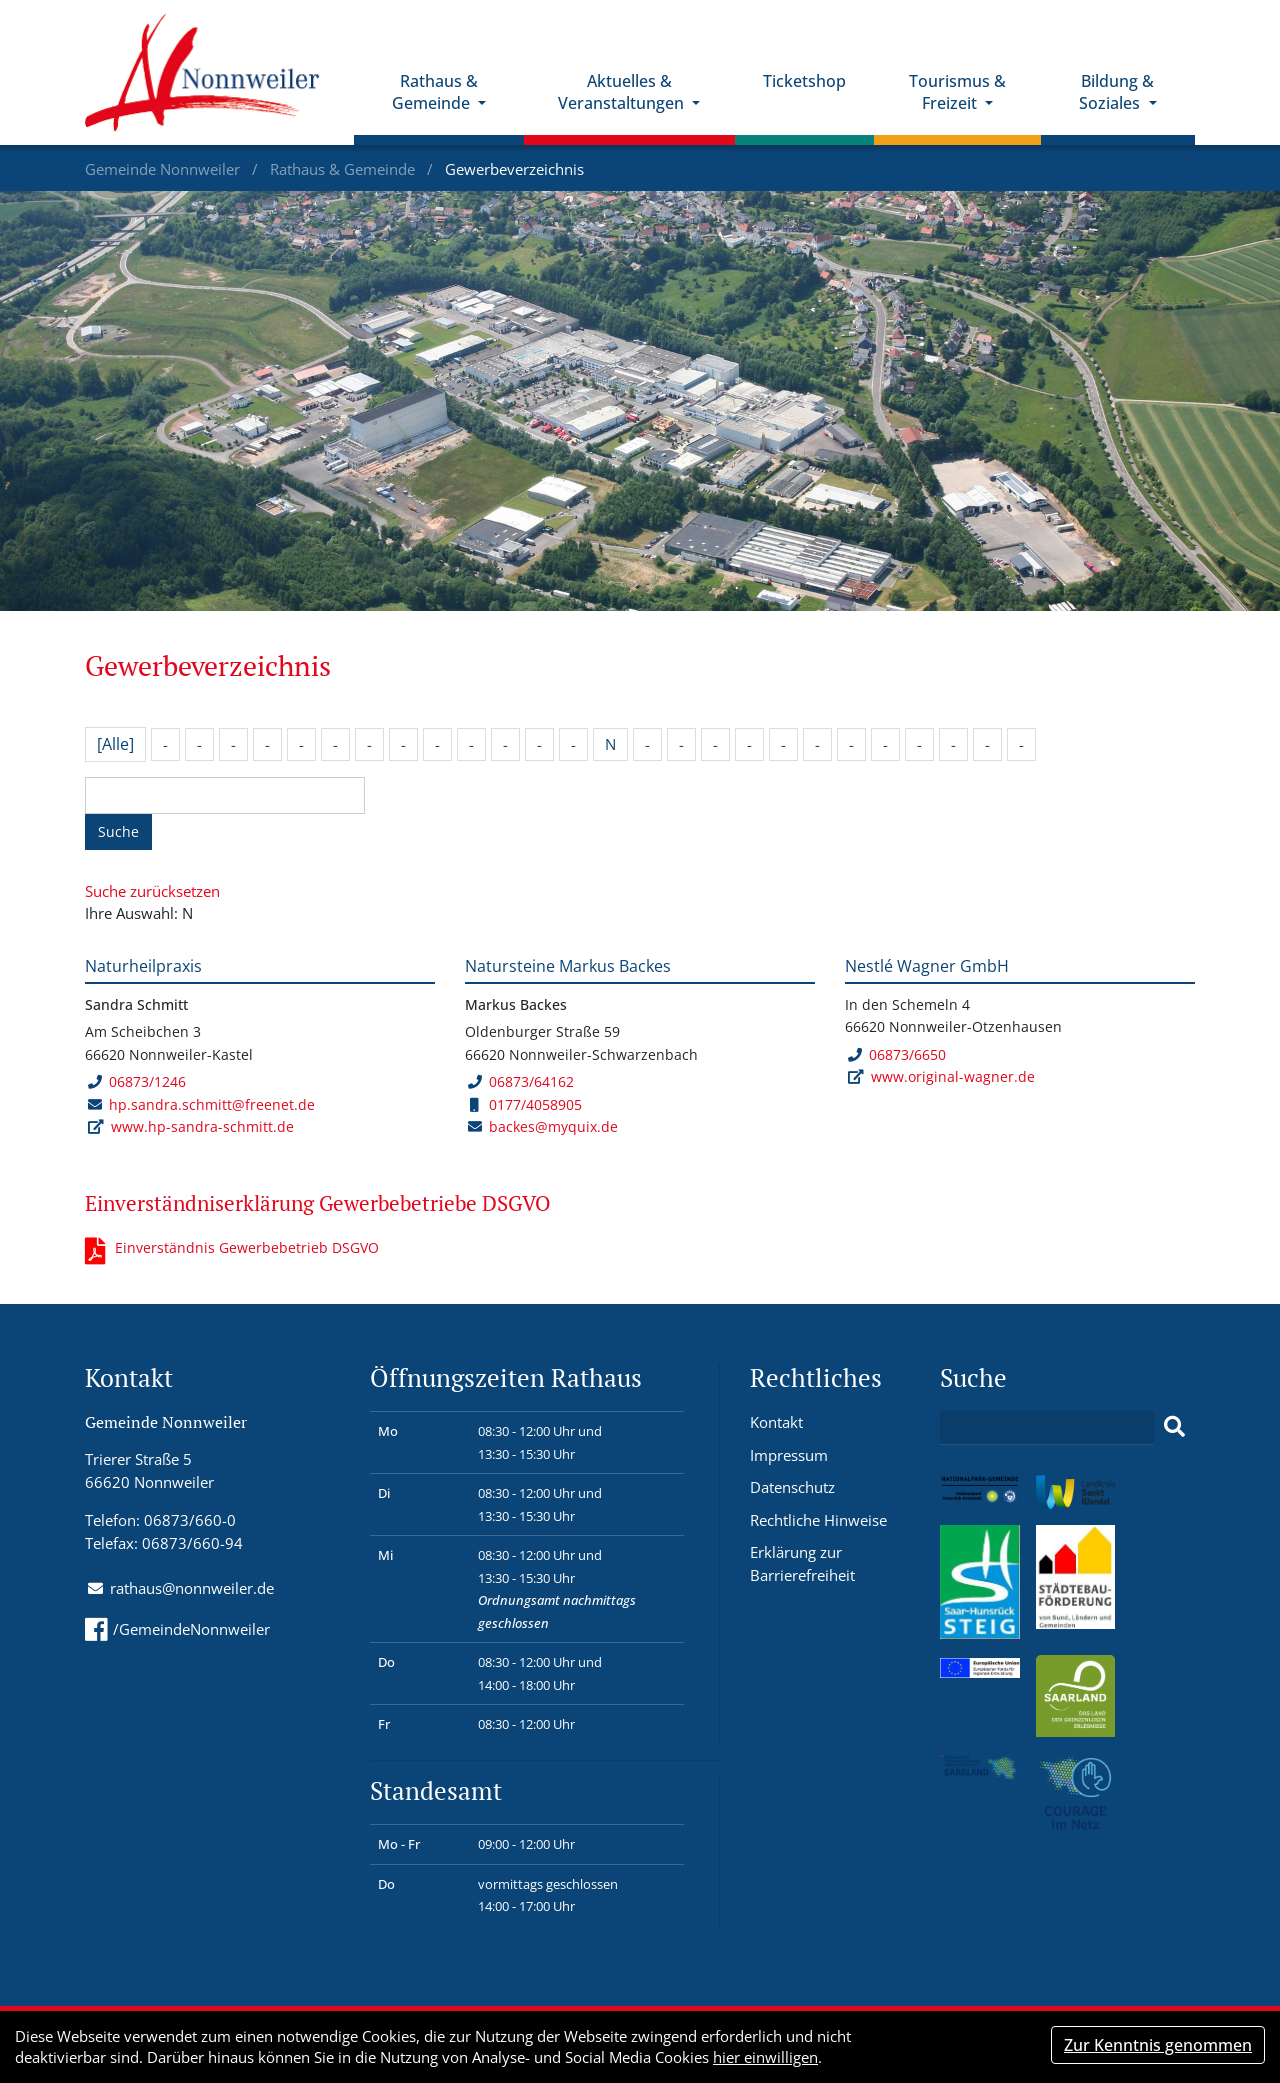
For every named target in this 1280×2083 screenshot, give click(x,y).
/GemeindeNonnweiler (177, 1629)
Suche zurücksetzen (152, 891)
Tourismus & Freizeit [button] (957, 92)
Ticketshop (804, 81)
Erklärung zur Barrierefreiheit (802, 1563)
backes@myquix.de (553, 1126)
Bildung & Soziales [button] (1116, 92)
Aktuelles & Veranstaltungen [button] (623, 92)
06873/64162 (520, 1081)
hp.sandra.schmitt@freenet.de (212, 1104)
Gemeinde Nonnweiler (164, 169)
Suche (118, 831)
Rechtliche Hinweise (818, 1520)
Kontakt (776, 1422)
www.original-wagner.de (953, 1076)
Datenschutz (792, 1487)
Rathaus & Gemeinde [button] (435, 92)
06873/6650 (896, 1054)
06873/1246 (136, 1081)
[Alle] (115, 744)
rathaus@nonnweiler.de (192, 1588)
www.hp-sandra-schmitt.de (202, 1126)
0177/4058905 (526, 1104)
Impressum (789, 1455)
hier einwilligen (765, 2057)
